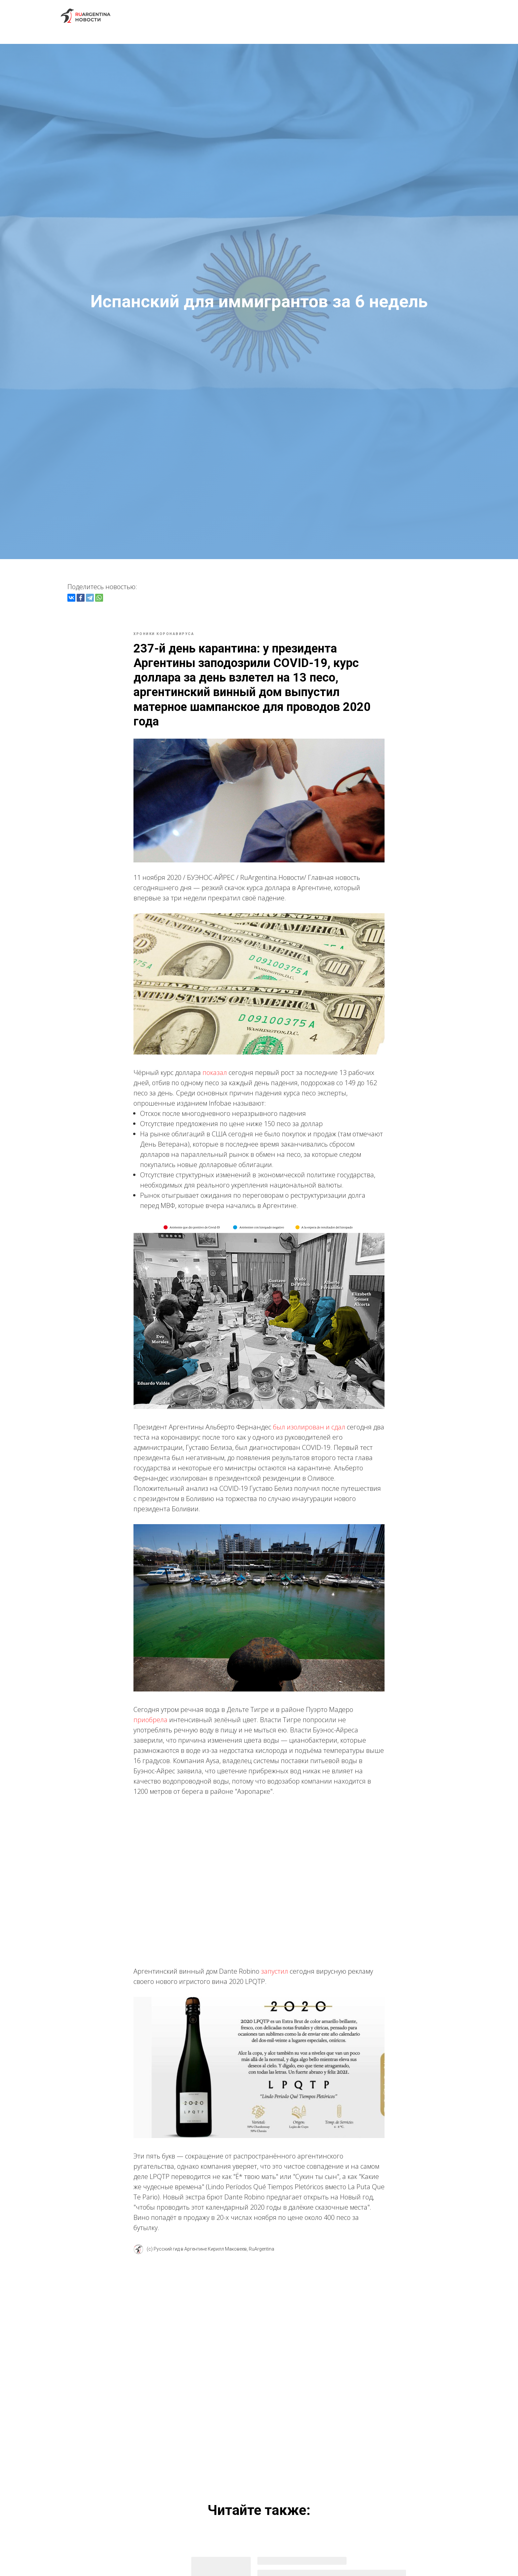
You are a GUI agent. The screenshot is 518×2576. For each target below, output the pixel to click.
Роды (332, 16)
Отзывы (404, 16)
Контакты (441, 16)
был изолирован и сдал (309, 1433)
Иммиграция (296, 16)
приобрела (150, 1725)
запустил (274, 1977)
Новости (255, 16)
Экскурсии (216, 16)
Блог (355, 16)
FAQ (377, 16)
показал (215, 1078)
